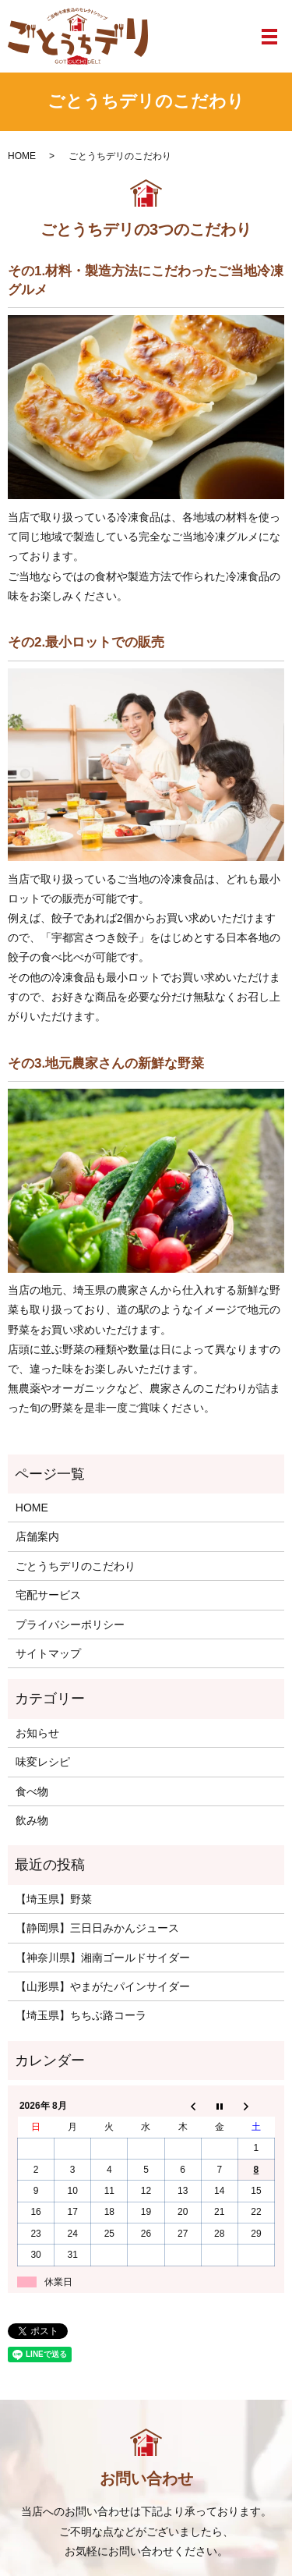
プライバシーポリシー (70, 1624)
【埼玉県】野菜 (54, 1899)
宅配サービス (48, 1595)
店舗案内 (37, 1536)
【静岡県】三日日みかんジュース (97, 1928)
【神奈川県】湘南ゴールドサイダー (103, 1957)
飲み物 (32, 1820)
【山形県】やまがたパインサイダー (103, 1986)
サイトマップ (48, 1653)
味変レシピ (43, 1762)
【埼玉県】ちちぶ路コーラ (81, 2015)
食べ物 (32, 1791)
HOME (22, 156)
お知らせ (37, 1733)
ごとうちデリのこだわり (75, 1566)
